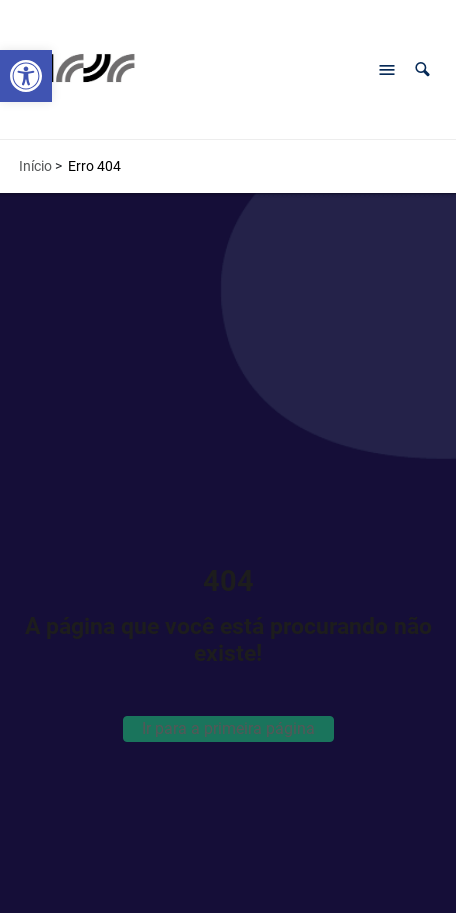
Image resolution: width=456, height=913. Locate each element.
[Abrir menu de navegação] (387, 70)
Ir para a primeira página (228, 728)
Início (35, 166)
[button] (422, 69)
